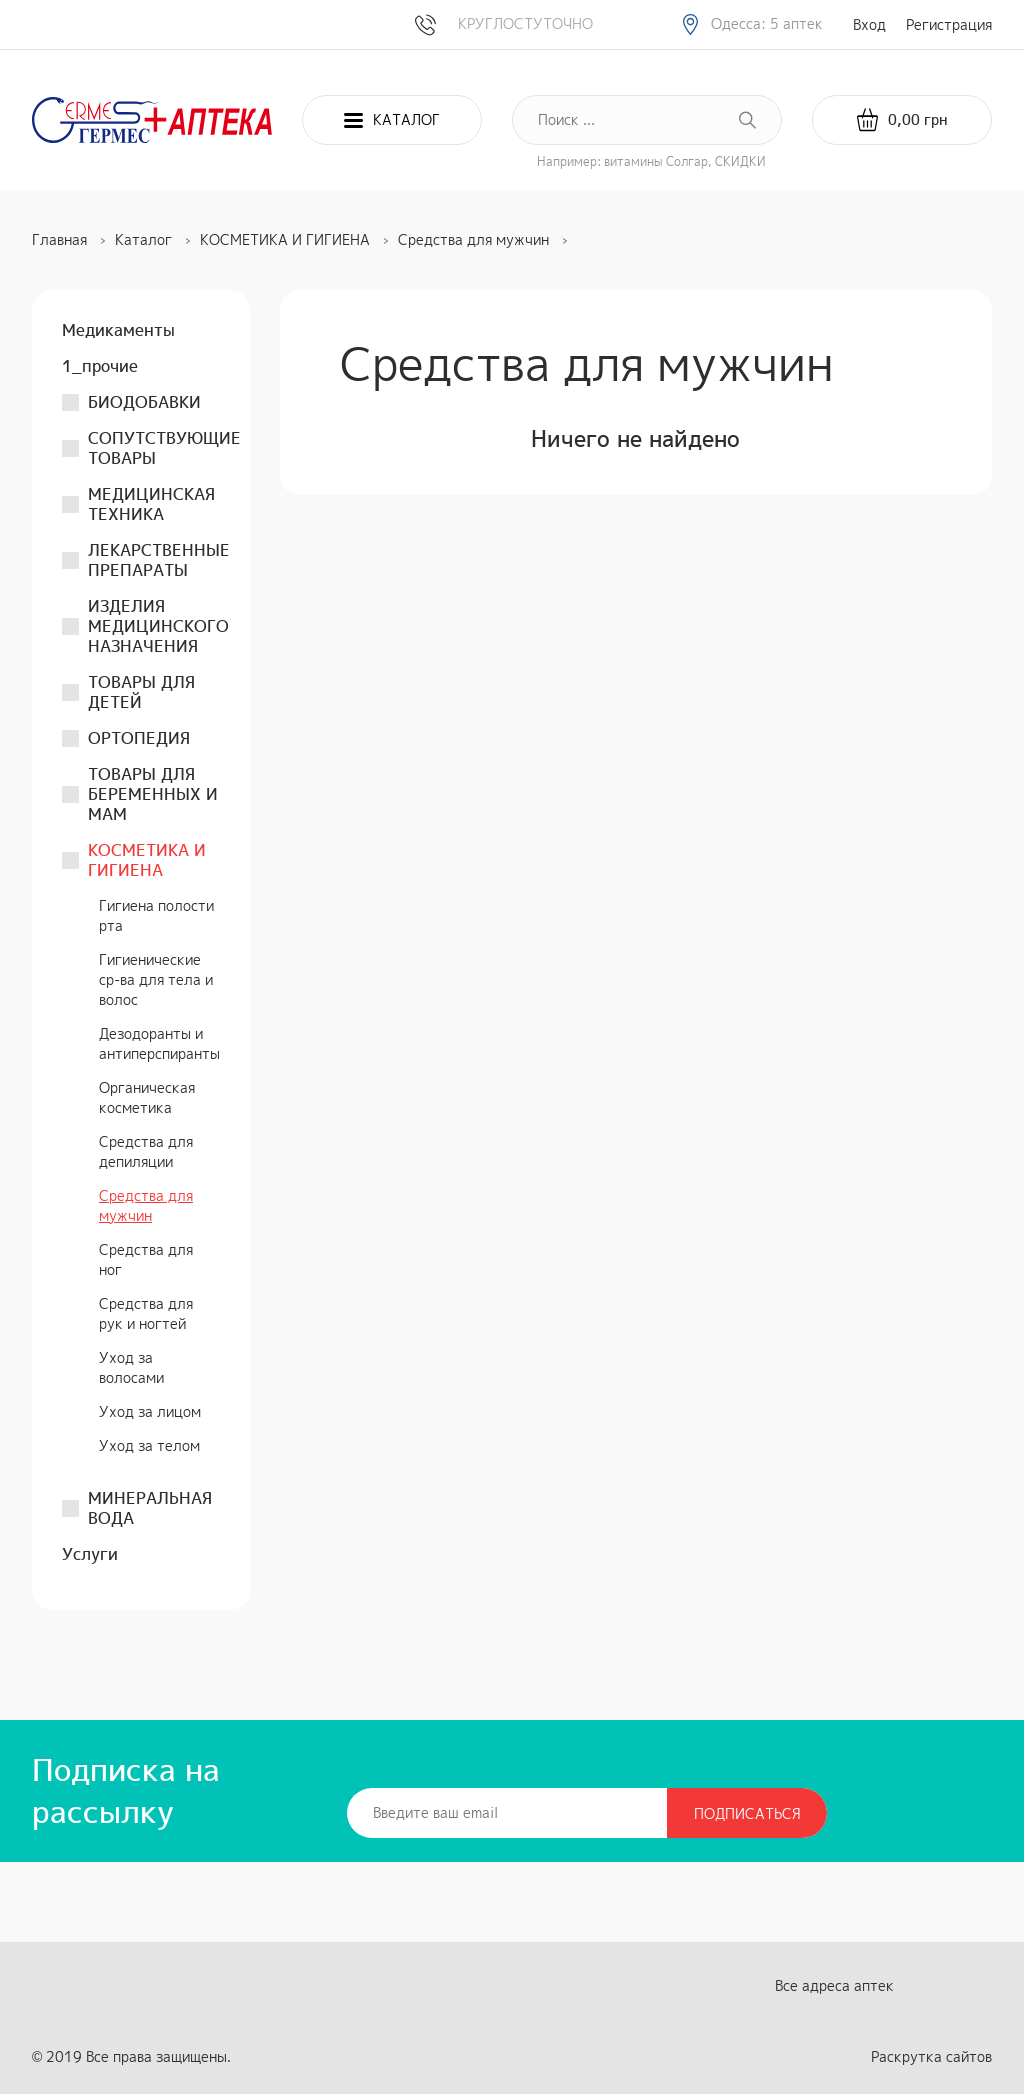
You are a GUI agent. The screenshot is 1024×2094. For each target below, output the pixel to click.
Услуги (90, 1554)
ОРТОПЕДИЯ (139, 738)
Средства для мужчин (146, 1205)
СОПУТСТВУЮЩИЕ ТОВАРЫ (164, 448)
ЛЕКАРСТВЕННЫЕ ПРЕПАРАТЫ (159, 560)
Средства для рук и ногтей (146, 1313)
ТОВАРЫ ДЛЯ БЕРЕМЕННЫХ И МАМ (153, 794)
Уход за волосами (131, 1367)
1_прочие (100, 366)
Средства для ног (146, 1259)
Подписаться (747, 1813)
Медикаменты (118, 330)
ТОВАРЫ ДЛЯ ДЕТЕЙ (141, 692)
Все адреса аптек (834, 1985)
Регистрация (949, 24)
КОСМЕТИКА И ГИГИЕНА (147, 860)
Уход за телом (149, 1445)
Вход (869, 24)
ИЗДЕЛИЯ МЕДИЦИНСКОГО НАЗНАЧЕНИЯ (158, 626)
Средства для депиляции (146, 1151)
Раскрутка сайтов (931, 2056)
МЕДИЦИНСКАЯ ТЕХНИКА (151, 504)
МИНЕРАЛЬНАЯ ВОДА (150, 1508)
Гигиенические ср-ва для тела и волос (156, 979)
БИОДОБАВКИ (144, 402)
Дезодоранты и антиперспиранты (159, 1043)
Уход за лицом (150, 1411)
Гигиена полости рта (156, 915)
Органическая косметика (147, 1097)
